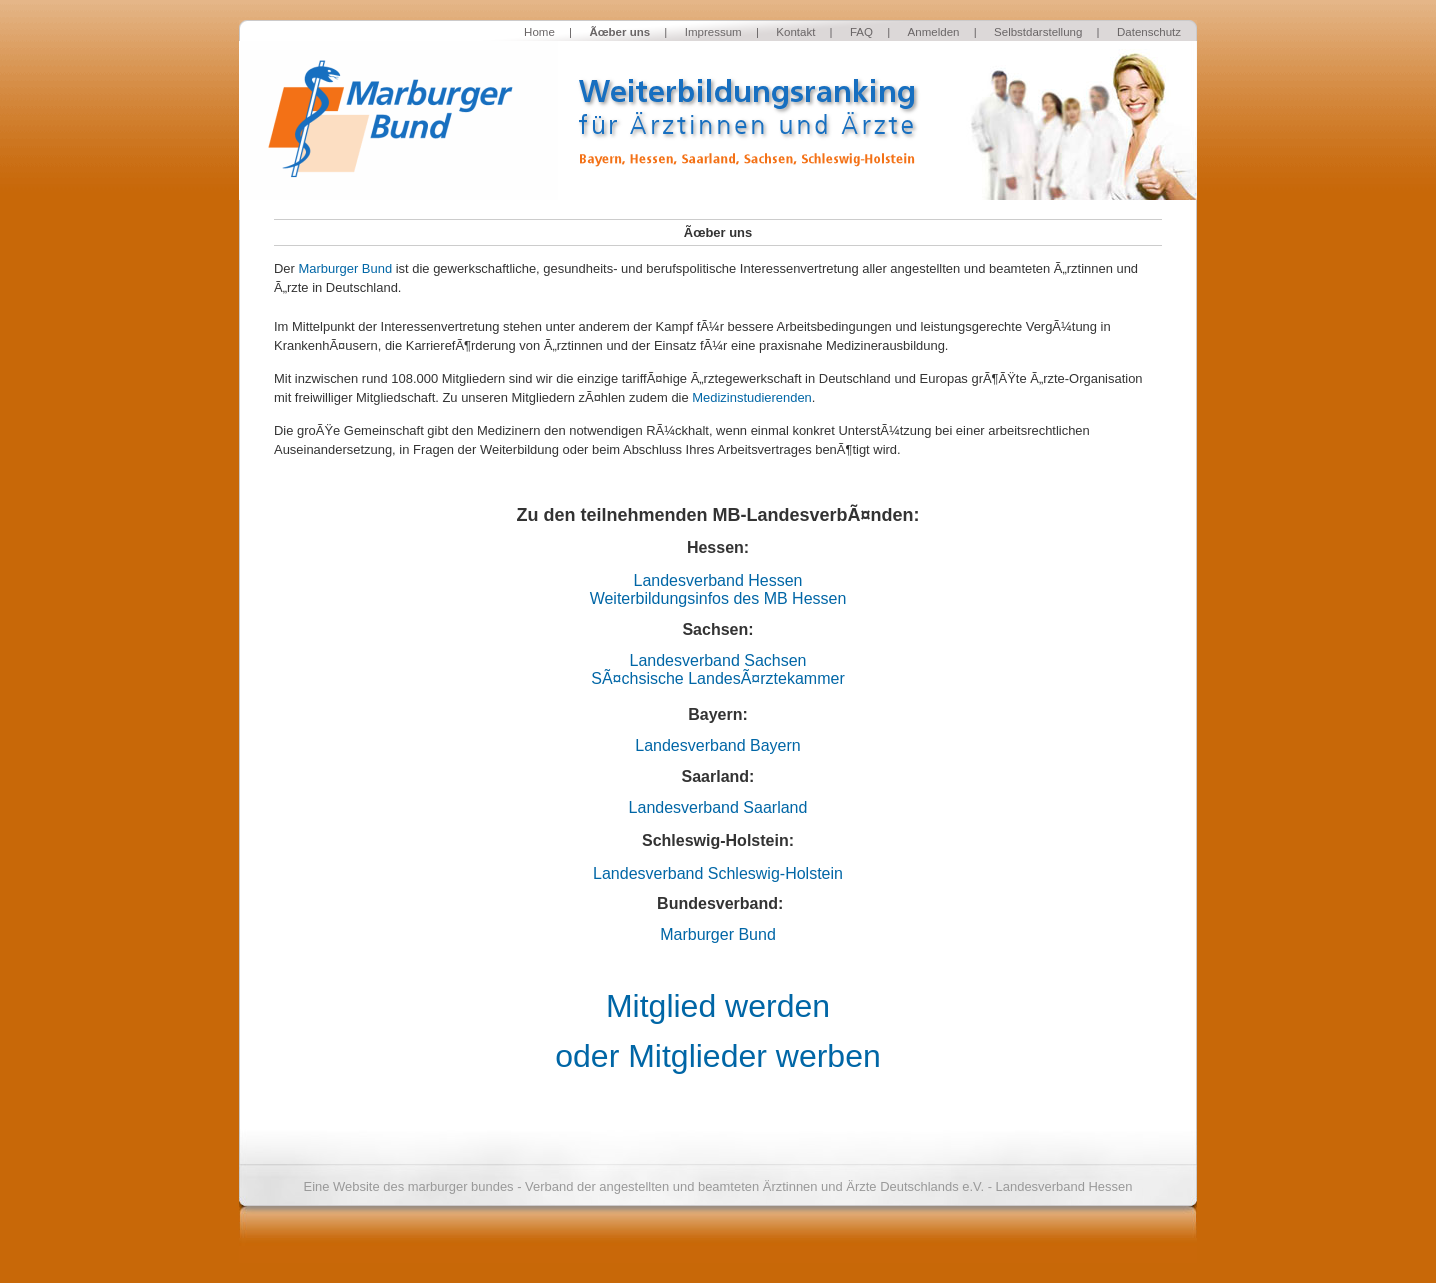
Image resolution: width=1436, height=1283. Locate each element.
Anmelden (934, 32)
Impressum (713, 32)
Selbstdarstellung (1038, 32)
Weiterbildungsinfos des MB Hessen (718, 598)
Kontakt (795, 32)
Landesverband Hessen (717, 580)
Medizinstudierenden (752, 397)
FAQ (861, 32)
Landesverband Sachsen (717, 660)
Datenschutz (1149, 32)
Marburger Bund (345, 268)
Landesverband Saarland (718, 807)
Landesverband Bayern (717, 745)
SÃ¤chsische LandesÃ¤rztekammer (717, 678)
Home (539, 32)
